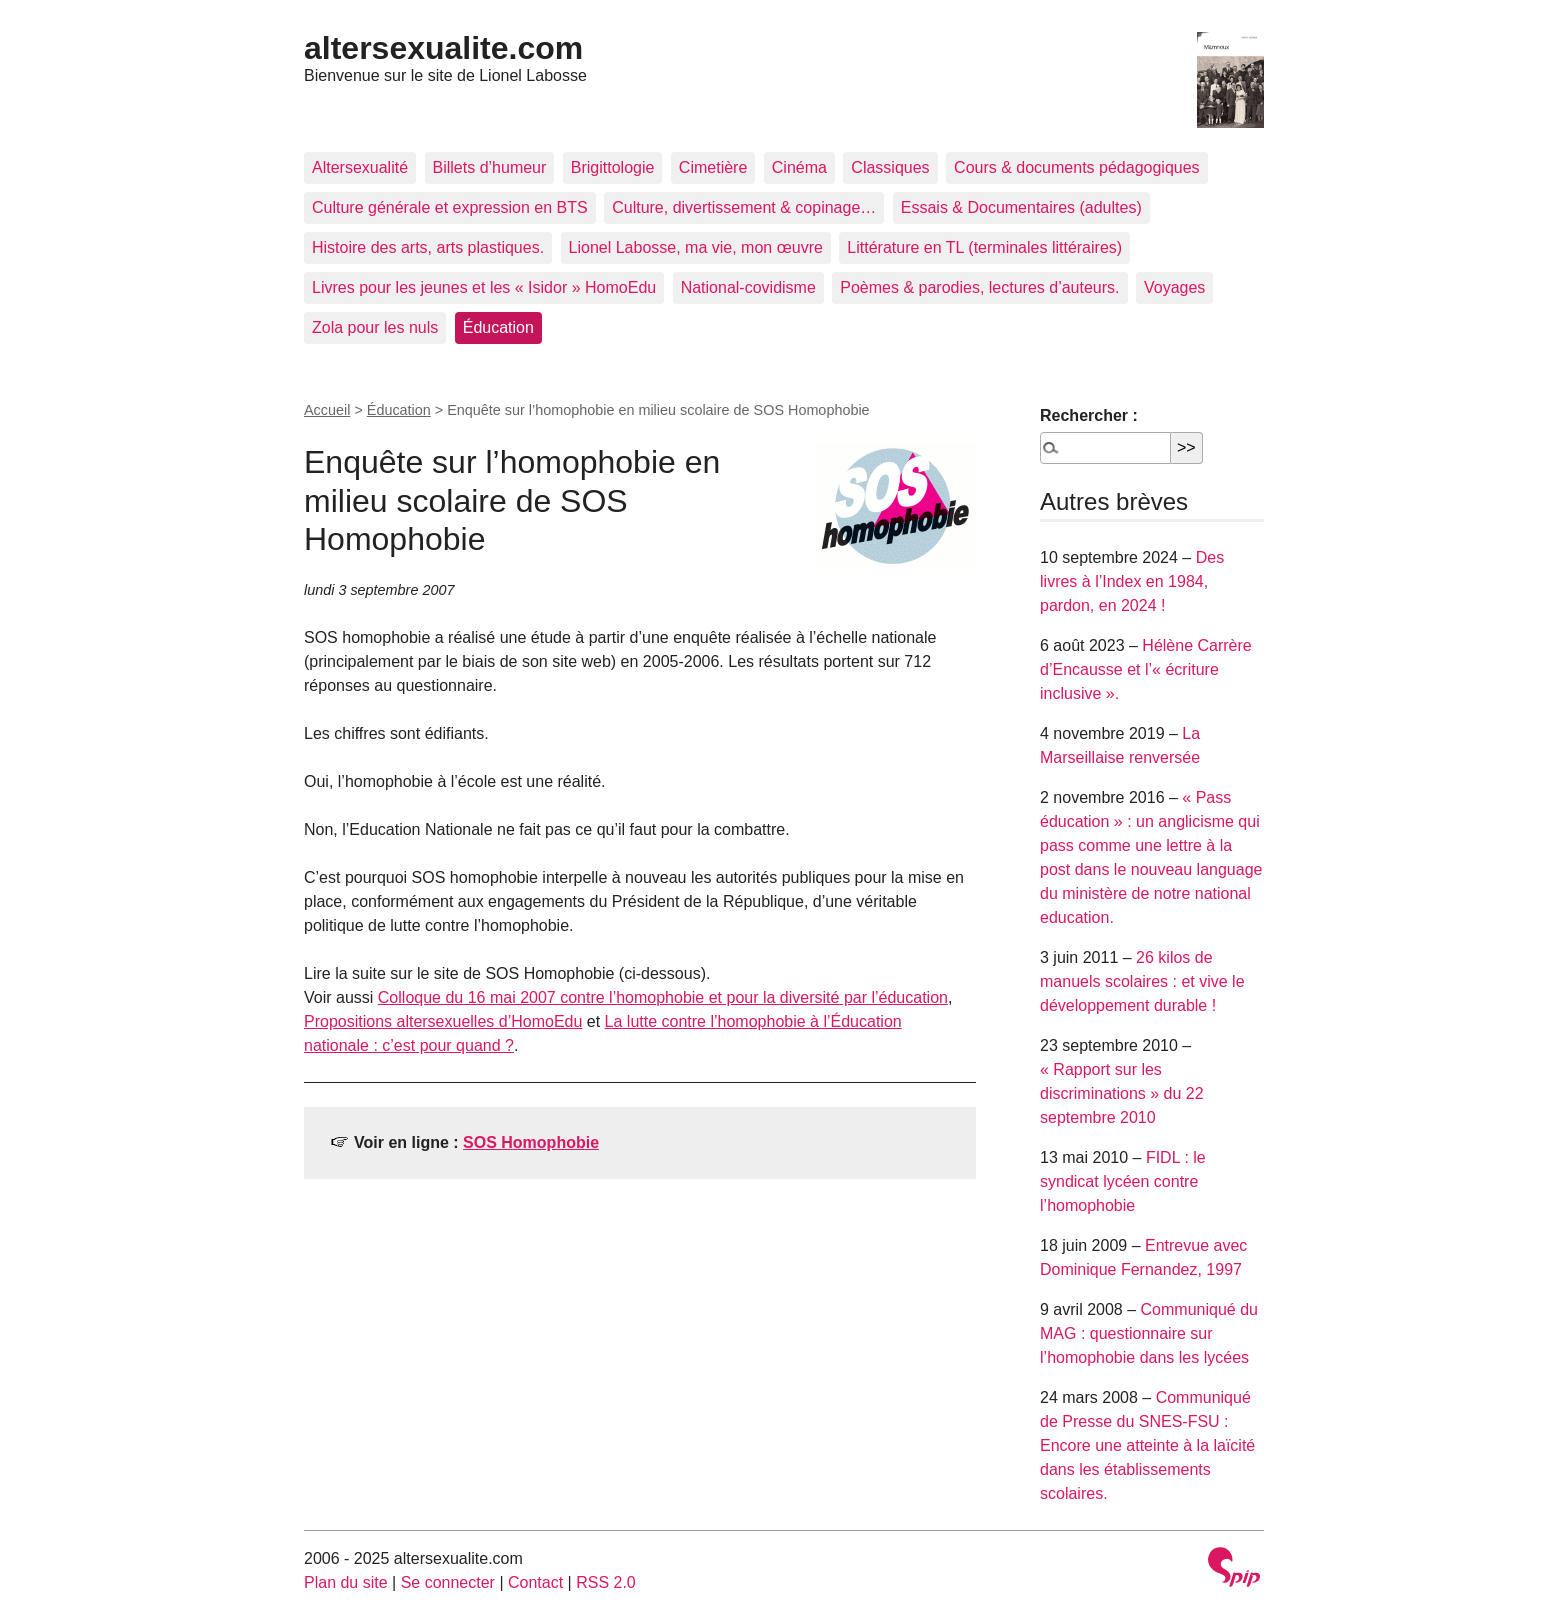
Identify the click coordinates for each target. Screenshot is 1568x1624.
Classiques (890, 167)
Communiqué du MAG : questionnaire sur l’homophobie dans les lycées (1149, 1333)
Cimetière (713, 167)
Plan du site (346, 1582)
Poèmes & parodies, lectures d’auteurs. (979, 287)
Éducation (498, 327)
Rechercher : (1089, 415)
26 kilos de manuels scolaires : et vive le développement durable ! (1142, 981)
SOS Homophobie (531, 1142)
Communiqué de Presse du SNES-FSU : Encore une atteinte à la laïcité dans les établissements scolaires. (1147, 1445)
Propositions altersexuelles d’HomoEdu (443, 1021)
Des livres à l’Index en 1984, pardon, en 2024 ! (1132, 581)
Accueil (327, 410)
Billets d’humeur (490, 167)
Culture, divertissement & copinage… (744, 207)
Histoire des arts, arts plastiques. (428, 247)
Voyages (1174, 287)
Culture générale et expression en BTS (450, 207)
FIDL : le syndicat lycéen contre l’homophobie (1123, 1181)
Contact (535, 1582)
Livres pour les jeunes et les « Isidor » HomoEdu (484, 287)
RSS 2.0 (606, 1582)
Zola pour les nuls (375, 327)
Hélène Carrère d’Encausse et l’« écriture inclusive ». (1146, 669)
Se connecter (448, 1582)
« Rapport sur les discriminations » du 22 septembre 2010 (1122, 1093)
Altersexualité (360, 167)
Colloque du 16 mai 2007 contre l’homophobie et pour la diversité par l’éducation (663, 997)
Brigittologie (613, 167)
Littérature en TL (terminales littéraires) (984, 247)
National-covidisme (748, 287)
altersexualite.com (443, 48)
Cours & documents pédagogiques (1077, 167)
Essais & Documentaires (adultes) (1021, 207)
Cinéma (799, 167)
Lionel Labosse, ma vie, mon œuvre (696, 247)
